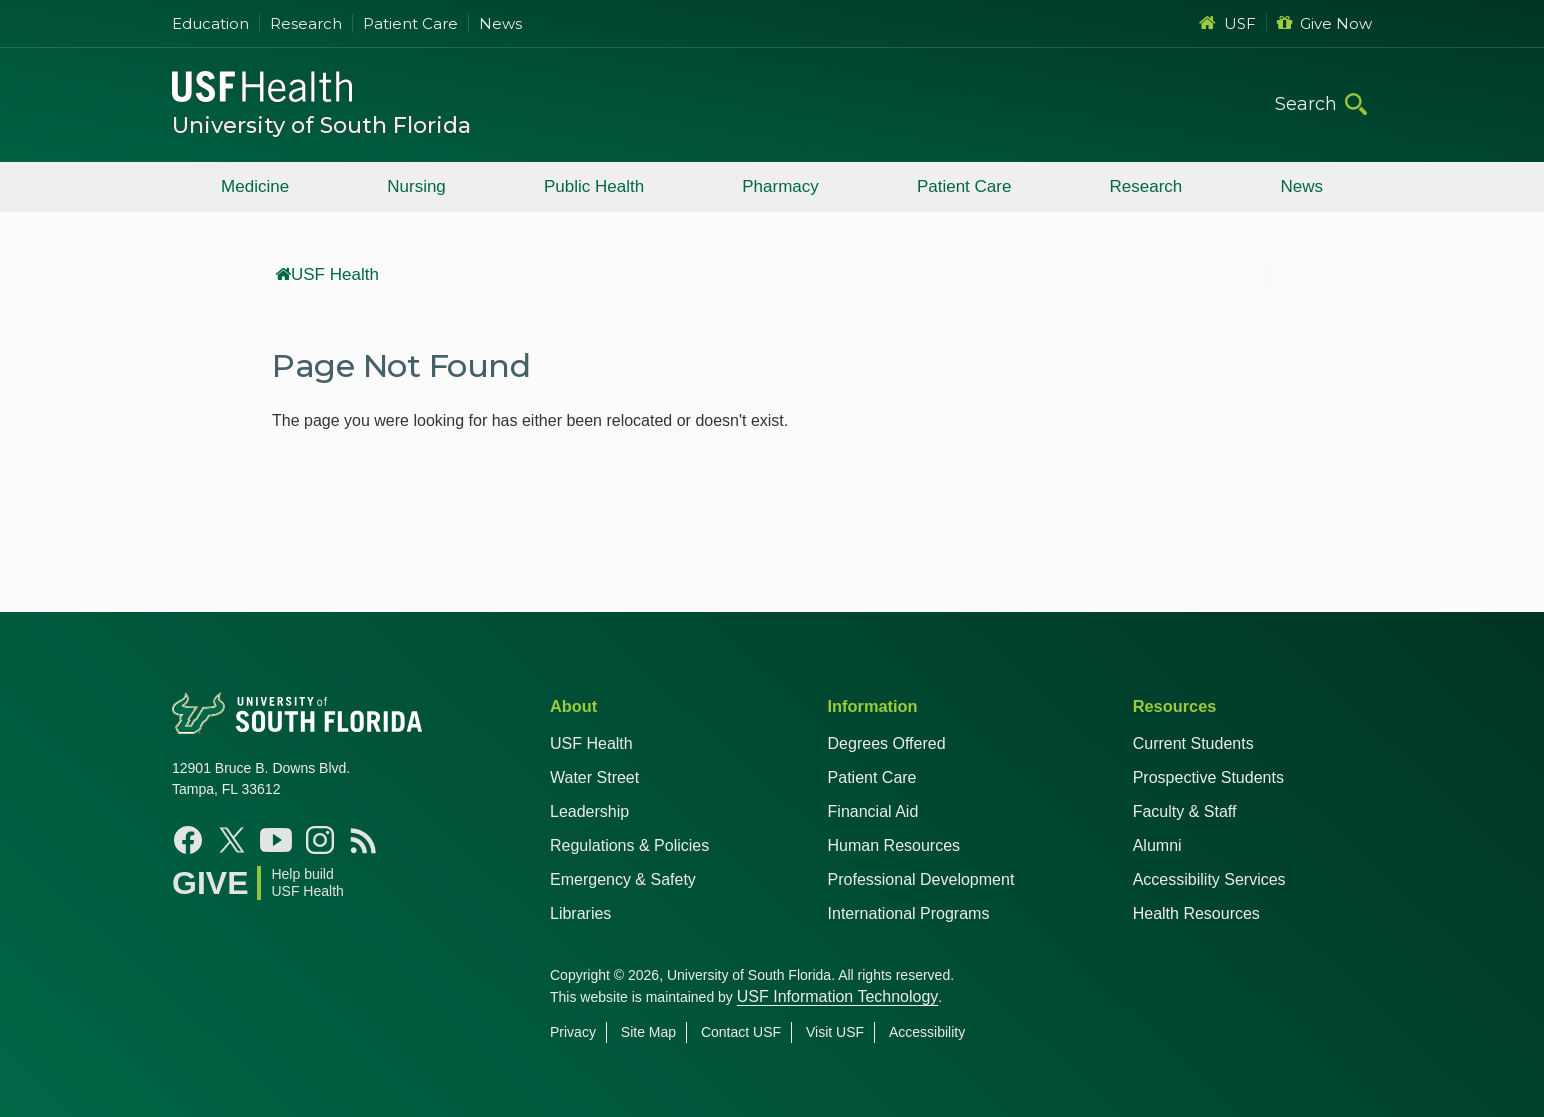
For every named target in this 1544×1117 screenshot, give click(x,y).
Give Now (1324, 23)
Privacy (573, 1032)
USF (1227, 23)
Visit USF (835, 1032)
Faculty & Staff (1185, 811)
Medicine (255, 186)
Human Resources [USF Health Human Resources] (894, 845)
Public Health (594, 186)
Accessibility (927, 1032)
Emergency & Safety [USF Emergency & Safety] (623, 879)
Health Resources (1196, 913)
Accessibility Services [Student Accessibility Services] (1209, 879)
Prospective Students (1208, 777)
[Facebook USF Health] (188, 840)
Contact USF (741, 1032)
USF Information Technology (838, 996)
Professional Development (921, 879)
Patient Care (410, 23)
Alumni (1157, 845)
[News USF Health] (364, 840)
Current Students (1193, 743)
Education (210, 23)
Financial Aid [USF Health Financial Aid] (873, 811)
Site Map (648, 1032)
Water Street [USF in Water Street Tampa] (594, 777)
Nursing (416, 186)
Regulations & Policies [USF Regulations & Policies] (629, 845)
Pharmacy (780, 186)
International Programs (909, 913)
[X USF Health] (232, 840)
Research (306, 23)
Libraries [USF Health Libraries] (580, 913)
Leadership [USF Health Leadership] (589, 811)
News (500, 23)
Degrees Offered (887, 743)
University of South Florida (321, 125)
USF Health (327, 274)
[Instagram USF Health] (320, 840)
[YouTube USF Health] (276, 840)
